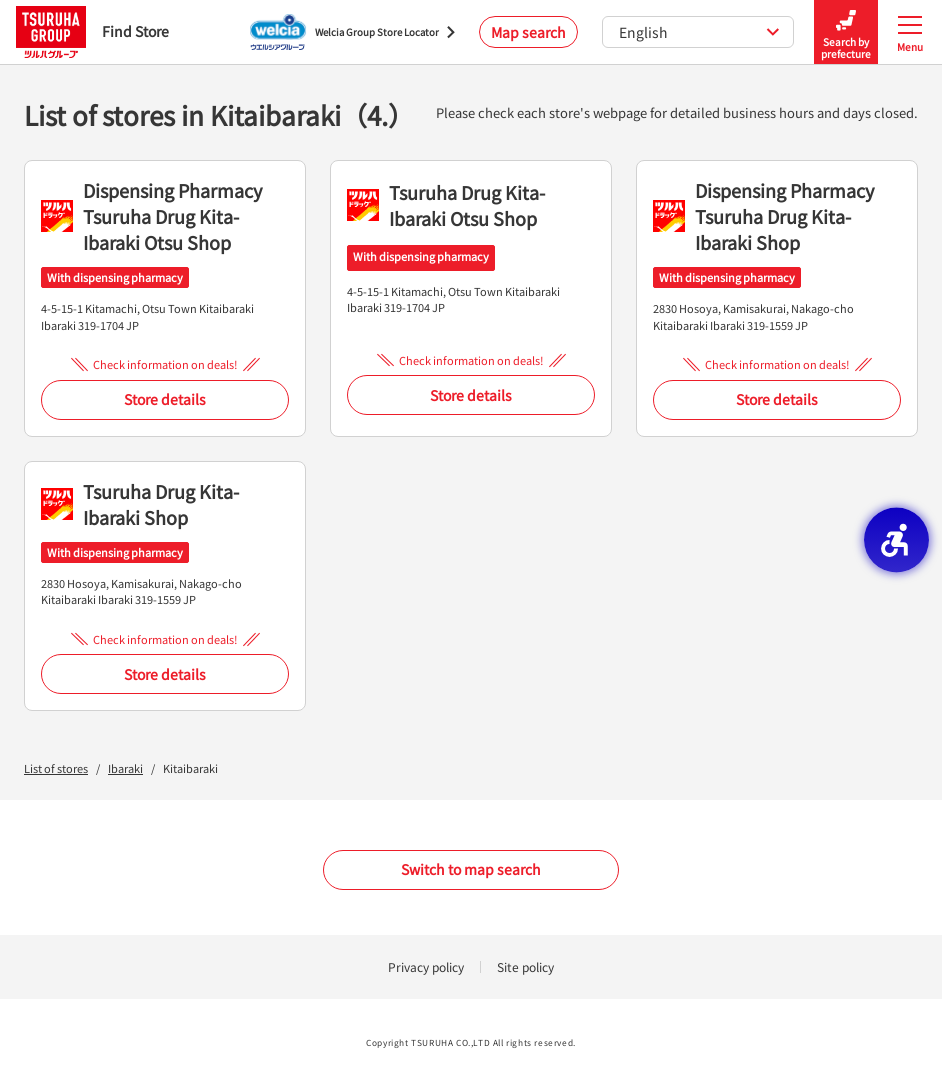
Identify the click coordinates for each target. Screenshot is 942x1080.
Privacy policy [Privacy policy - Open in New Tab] (426, 966)
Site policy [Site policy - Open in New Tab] (525, 966)
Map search (528, 32)
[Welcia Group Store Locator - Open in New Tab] (352, 32)
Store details (165, 399)
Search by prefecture (846, 32)
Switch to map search (471, 869)
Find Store (92, 31)
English (699, 32)
